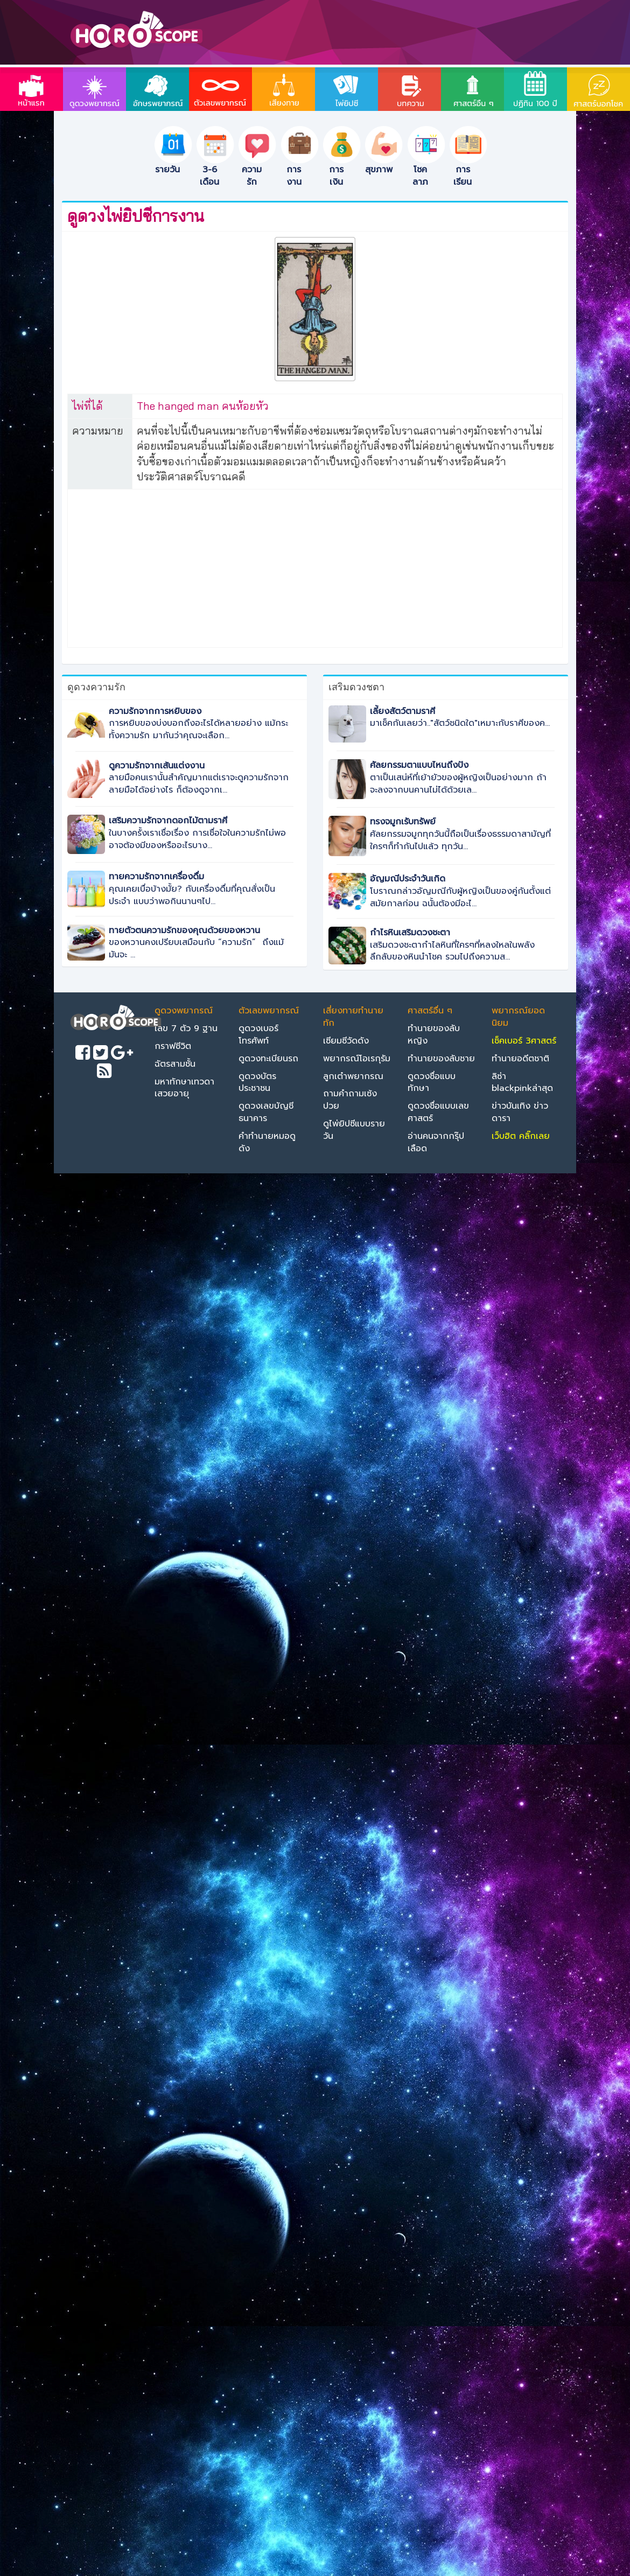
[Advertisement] (315, 566)
